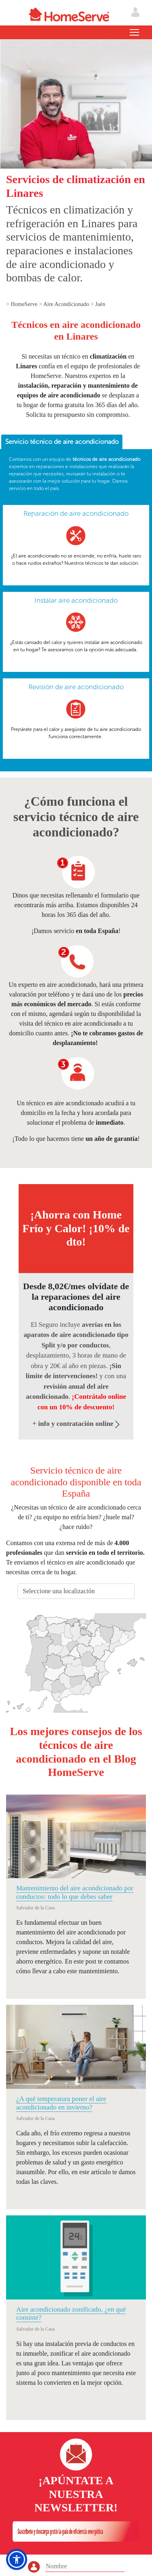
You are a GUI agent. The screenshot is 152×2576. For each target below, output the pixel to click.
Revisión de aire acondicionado (76, 687)
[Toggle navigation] (134, 32)
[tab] (61, 442)
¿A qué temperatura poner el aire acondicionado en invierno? (61, 2103)
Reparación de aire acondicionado (76, 513)
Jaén (100, 304)
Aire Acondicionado (67, 304)
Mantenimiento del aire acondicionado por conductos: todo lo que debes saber (74, 1892)
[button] (16, 2559)
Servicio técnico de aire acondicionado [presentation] (62, 442)
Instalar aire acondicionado (76, 600)
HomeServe (25, 304)
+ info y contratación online (76, 1423)
